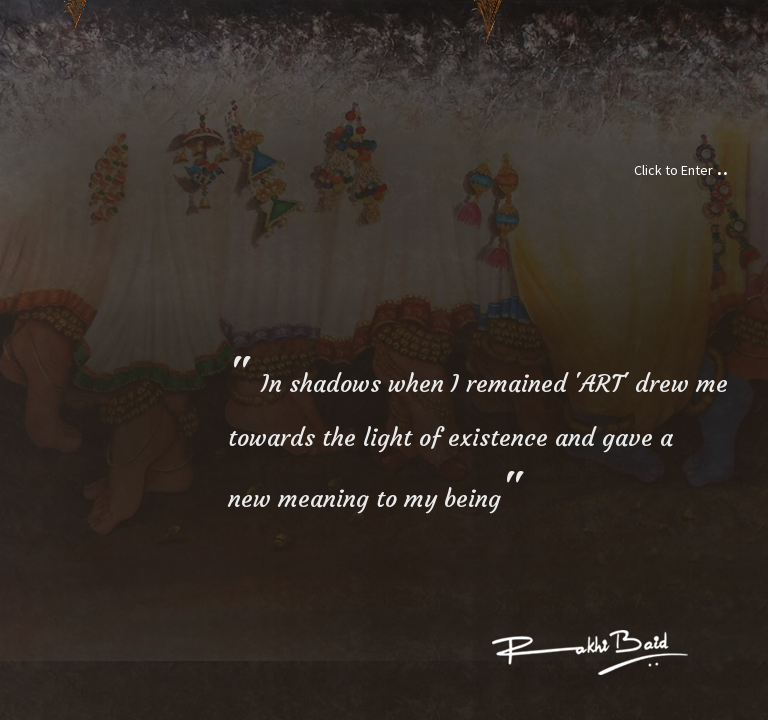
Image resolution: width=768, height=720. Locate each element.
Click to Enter (681, 170)
